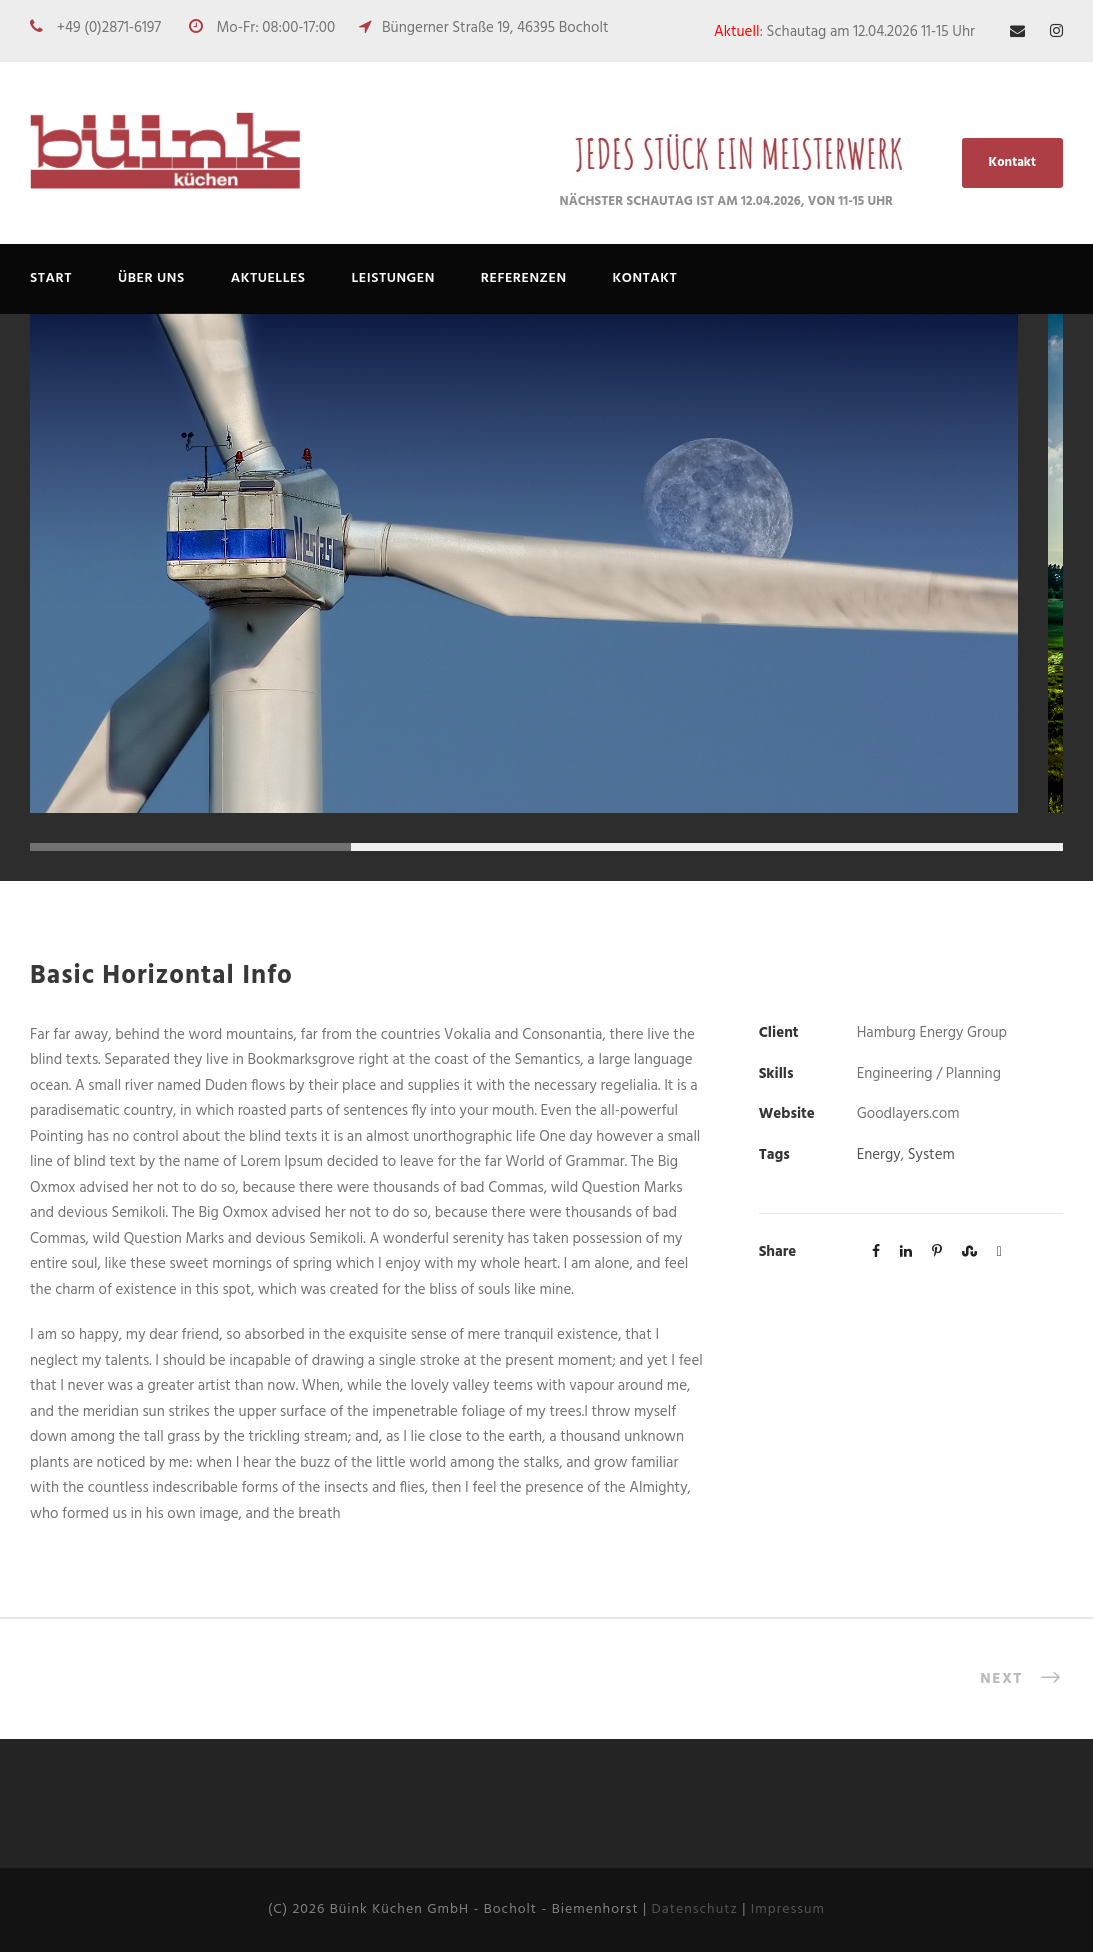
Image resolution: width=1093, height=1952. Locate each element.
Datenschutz (695, 1909)
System (931, 1155)
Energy (879, 1155)
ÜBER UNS (151, 278)
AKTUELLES (268, 278)
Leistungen (393, 278)
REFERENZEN (524, 278)
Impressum (788, 1909)
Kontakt (1012, 162)
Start (51, 278)
